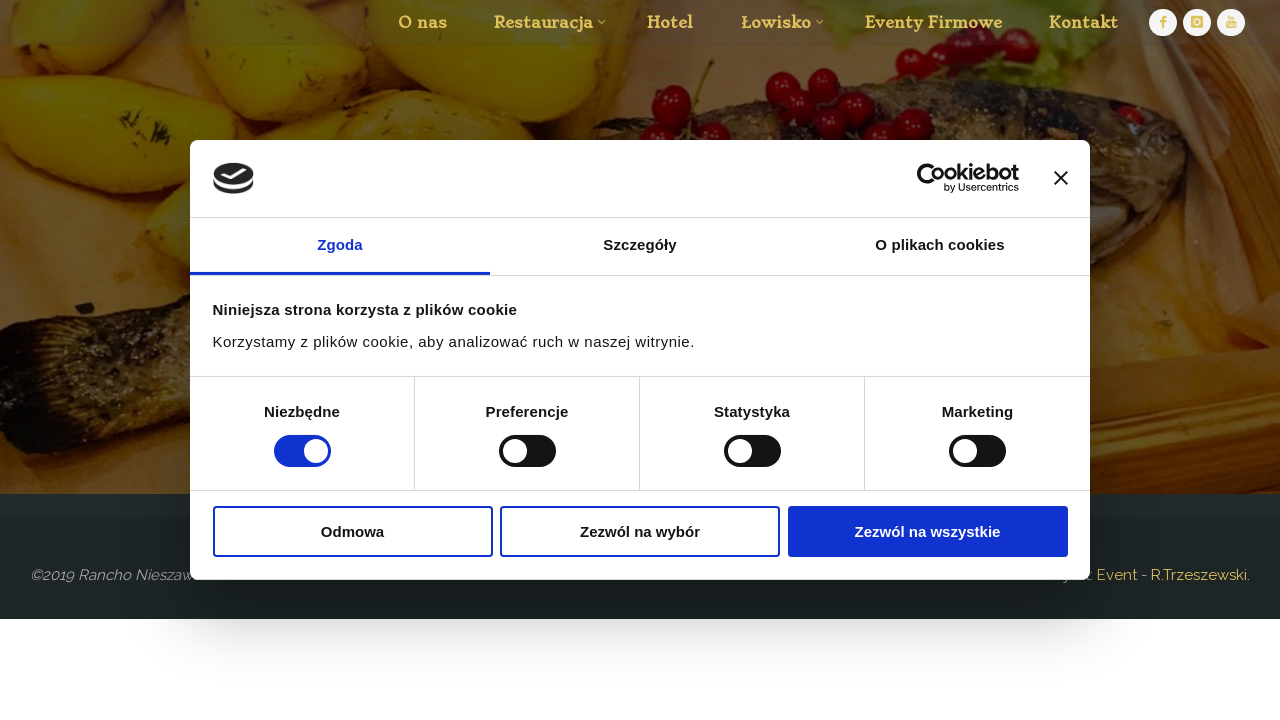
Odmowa (352, 531)
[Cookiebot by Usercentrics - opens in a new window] (931, 178)
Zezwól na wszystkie (928, 531)
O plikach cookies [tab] (939, 244)
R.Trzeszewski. (1200, 575)
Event (1115, 575)
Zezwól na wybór (640, 531)
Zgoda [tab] (340, 244)
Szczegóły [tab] (639, 244)
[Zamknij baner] (1061, 178)
